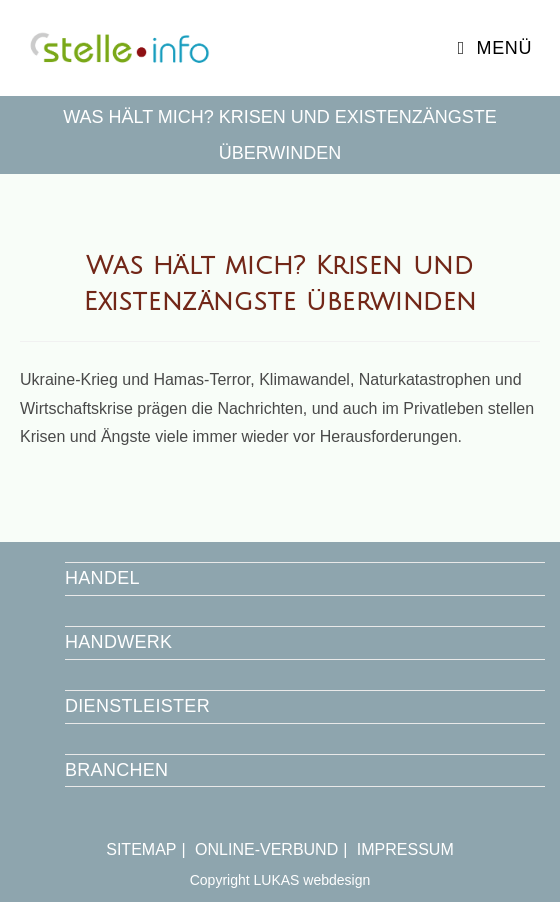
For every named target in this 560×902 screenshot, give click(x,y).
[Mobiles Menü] (495, 48)
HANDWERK (118, 642)
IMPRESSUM (405, 849)
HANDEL (102, 578)
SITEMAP (141, 849)
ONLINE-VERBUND (266, 849)
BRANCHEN (116, 770)
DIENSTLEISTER (137, 706)
